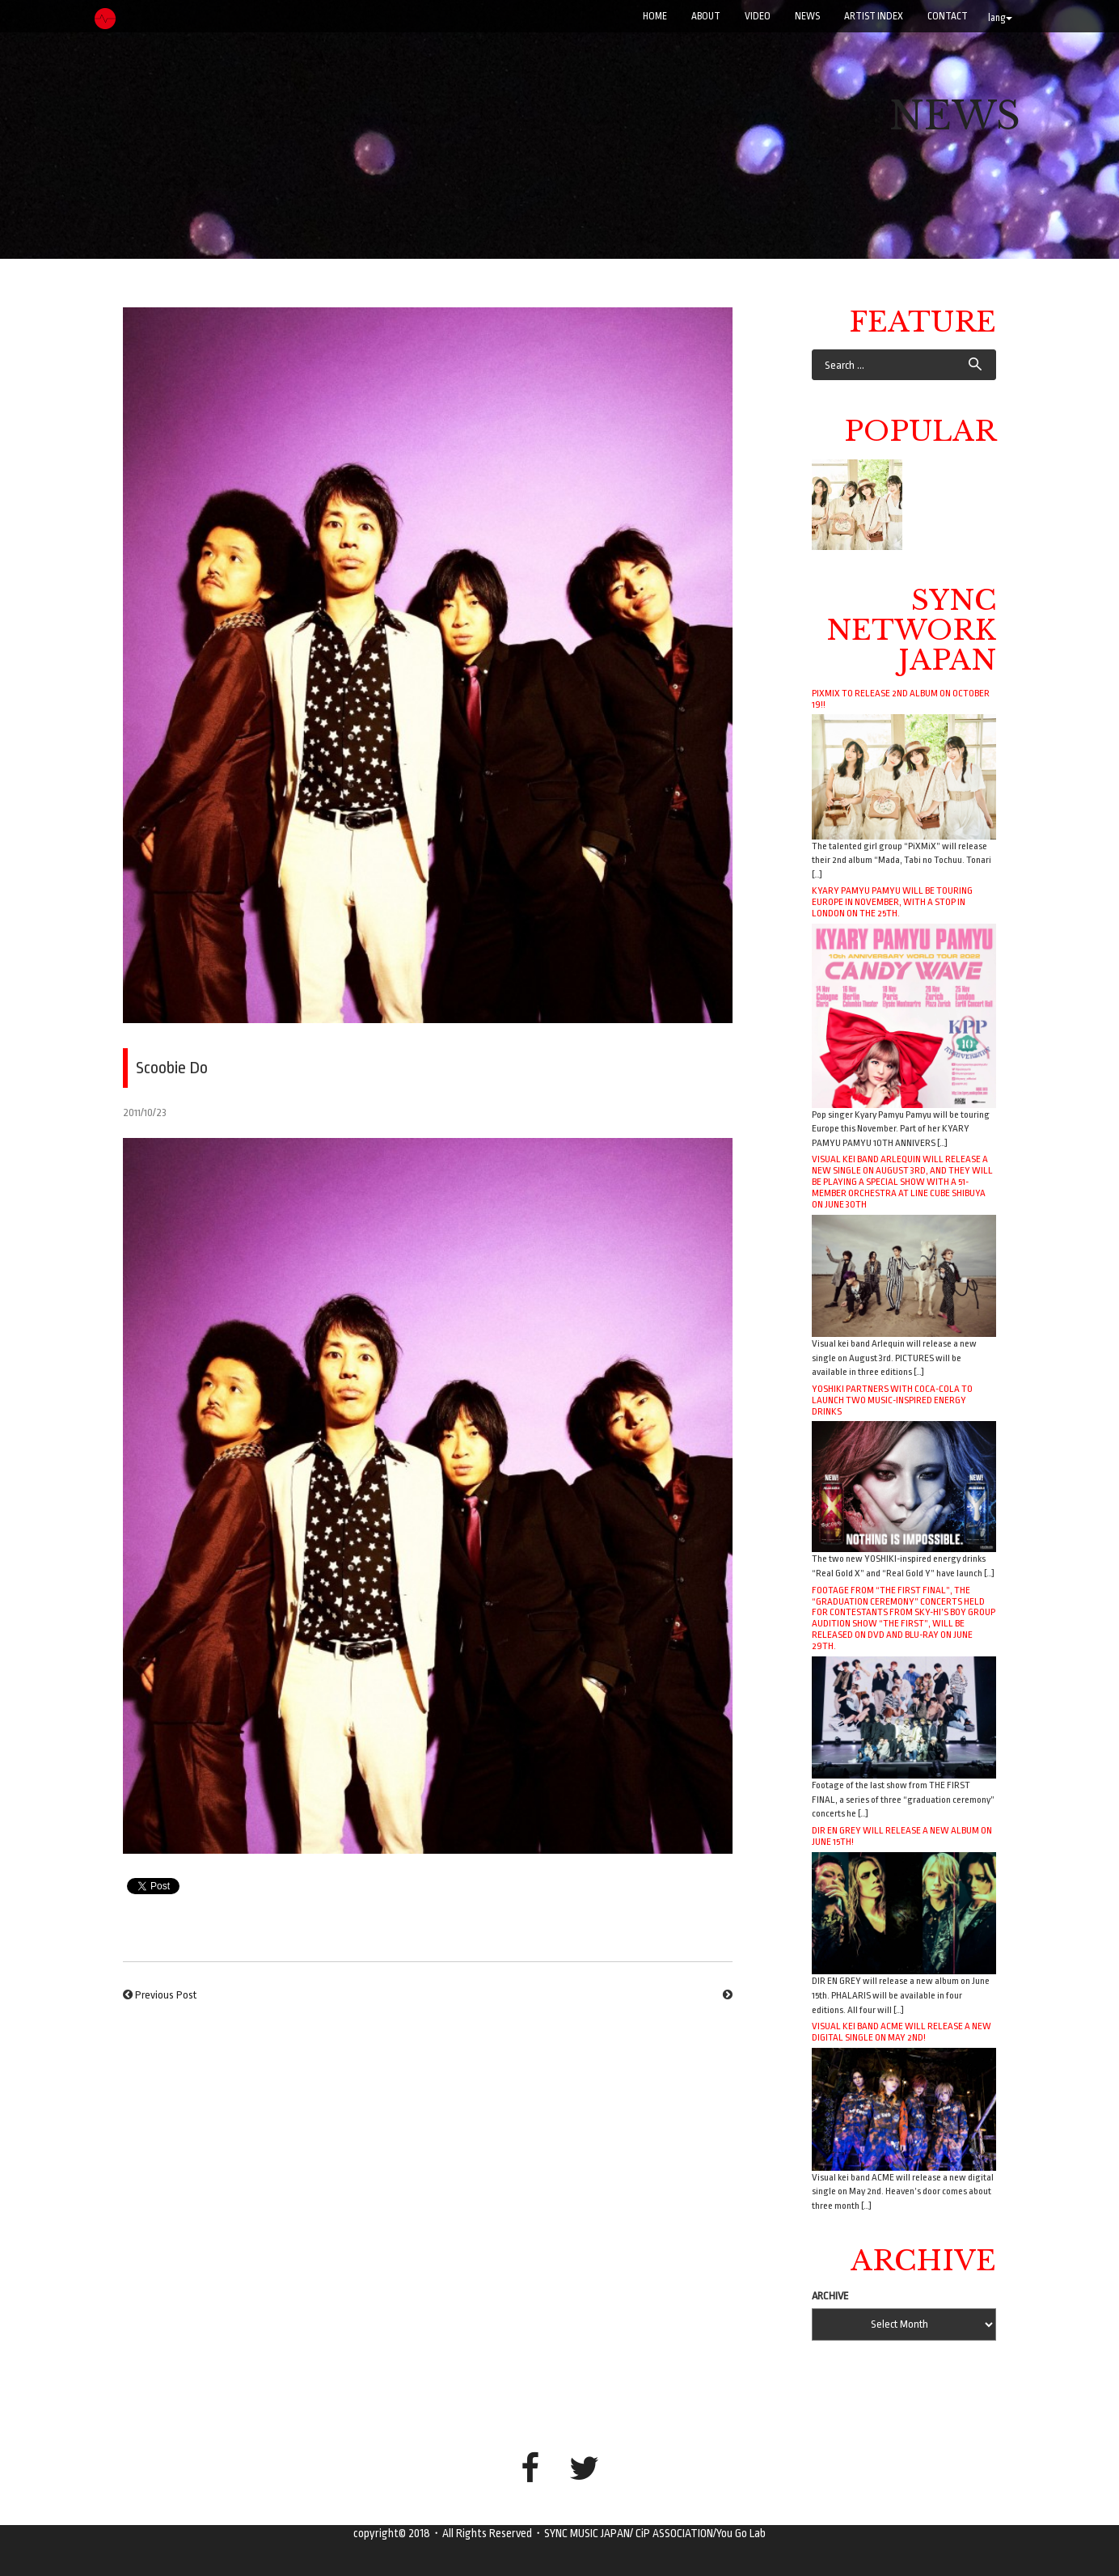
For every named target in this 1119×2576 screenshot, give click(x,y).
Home (655, 16)
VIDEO (758, 16)
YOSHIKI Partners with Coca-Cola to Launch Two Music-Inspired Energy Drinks (892, 1400)
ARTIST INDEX (873, 16)
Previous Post (165, 1995)
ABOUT (705, 16)
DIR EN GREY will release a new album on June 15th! (902, 1836)
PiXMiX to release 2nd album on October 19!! (901, 698)
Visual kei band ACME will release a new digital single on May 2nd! (901, 2031)
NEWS (807, 16)
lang (1000, 17)
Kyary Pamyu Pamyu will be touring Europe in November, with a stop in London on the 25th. (892, 902)
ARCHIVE (830, 2296)
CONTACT (947, 16)
